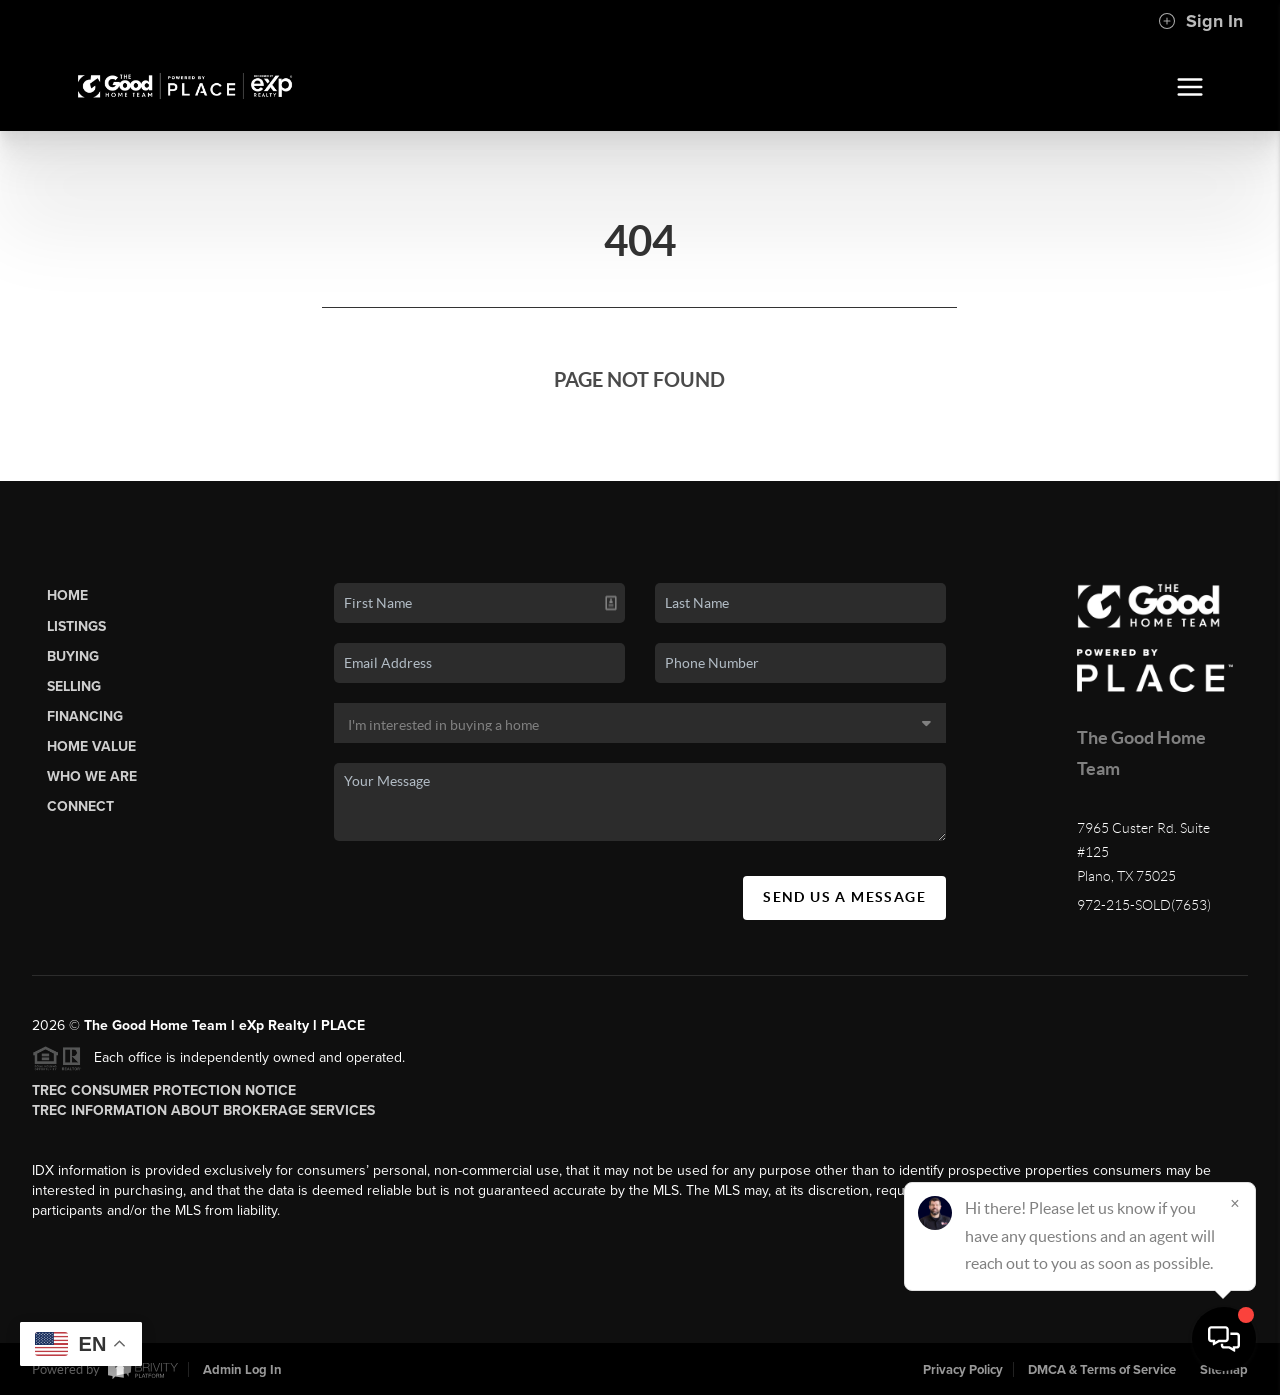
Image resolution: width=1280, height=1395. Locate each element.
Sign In (1200, 21)
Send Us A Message (844, 897)
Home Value (91, 746)
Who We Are (92, 776)
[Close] (1235, 1203)
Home (67, 595)
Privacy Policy (963, 1370)
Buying (73, 656)
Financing (85, 716)
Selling (74, 686)
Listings (76, 626)
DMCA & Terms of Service (1102, 1370)
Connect (80, 806)
